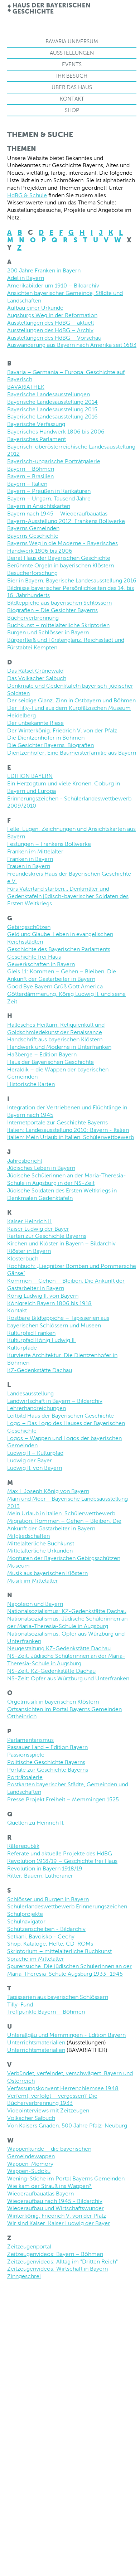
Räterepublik (23, 1846)
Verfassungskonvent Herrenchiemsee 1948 (63, 2088)
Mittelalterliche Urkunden (40, 1551)
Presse (15, 1799)
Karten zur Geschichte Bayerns (46, 1236)
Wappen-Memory (30, 2164)
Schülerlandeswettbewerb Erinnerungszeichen (67, 1906)
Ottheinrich (22, 1716)
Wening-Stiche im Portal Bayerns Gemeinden (66, 2178)
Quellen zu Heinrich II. (35, 1823)
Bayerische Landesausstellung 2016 (52, 416)
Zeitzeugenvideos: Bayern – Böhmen (55, 2254)
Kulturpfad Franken (31, 1333)
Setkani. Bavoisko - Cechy (40, 1936)
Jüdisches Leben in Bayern (41, 1168)
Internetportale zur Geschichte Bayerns (57, 1122)
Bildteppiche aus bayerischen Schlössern (59, 603)
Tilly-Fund (20, 2004)
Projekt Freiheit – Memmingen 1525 (72, 1799)
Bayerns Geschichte (32, 536)
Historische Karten (31, 1084)
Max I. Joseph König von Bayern (48, 1491)
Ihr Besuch (71, 76)
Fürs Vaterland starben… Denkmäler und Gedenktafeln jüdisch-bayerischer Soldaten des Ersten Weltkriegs (68, 896)
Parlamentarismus (30, 1740)
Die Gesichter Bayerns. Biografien (50, 745)
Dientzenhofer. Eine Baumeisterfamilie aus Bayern (71, 753)
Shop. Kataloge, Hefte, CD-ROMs (50, 1944)
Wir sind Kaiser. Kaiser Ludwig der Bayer (58, 2223)
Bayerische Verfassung (36, 424)
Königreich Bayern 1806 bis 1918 (49, 1303)
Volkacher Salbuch (31, 2118)
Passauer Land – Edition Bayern (47, 1747)
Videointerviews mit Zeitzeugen (48, 2110)
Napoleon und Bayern (35, 1604)
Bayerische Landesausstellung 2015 (52, 409)
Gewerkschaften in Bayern (41, 964)
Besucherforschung (32, 573)
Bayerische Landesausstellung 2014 (52, 402)
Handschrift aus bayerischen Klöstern (54, 1039)
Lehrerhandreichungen (36, 1408)
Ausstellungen (72, 53)
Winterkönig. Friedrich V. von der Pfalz (56, 2216)
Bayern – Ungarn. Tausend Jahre (49, 498)
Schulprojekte (25, 1914)
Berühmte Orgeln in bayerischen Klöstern (60, 565)
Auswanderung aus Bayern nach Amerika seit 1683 (71, 345)
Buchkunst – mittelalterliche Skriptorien (58, 625)
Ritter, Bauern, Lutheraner (40, 1876)
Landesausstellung (30, 1393)
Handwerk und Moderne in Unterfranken (59, 1047)
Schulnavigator (26, 1921)
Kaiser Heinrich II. (29, 1221)
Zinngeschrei (24, 2276)
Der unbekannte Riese (35, 723)
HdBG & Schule (27, 195)
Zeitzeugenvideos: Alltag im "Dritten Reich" (62, 2261)
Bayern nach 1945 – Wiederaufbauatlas (57, 513)
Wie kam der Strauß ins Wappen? (49, 2186)
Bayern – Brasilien (30, 476)
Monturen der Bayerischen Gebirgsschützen (63, 1558)
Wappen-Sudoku (28, 2171)
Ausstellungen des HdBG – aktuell (50, 323)
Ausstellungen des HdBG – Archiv (50, 330)
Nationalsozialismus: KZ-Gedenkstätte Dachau (66, 1611)
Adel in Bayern (25, 278)
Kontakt (72, 99)
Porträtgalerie (25, 1777)
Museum (18, 1566)
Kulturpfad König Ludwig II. (41, 1340)
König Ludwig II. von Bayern (42, 1296)
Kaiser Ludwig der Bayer (38, 1229)
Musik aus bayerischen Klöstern (47, 1573)
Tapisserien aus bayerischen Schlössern (57, 1997)
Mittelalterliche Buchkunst (40, 1543)
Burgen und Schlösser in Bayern (48, 632)
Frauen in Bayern (28, 866)
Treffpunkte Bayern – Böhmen (46, 2012)
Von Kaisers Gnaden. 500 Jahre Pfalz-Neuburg (67, 2125)
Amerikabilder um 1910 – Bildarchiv (53, 285)
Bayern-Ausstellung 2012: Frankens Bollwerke (66, 521)
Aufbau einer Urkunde (35, 308)
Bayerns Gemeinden (33, 528)
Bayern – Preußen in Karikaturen (49, 491)
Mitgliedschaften (28, 1536)
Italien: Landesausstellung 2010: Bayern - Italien (68, 1130)
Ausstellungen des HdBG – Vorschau (54, 338)
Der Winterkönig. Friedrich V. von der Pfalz (62, 730)
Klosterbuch (22, 1258)
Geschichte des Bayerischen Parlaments (58, 949)
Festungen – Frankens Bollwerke (49, 844)
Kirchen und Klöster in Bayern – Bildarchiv (61, 1243)
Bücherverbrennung (33, 618)
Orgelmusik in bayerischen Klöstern (53, 1702)
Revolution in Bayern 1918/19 (44, 1868)
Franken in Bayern (30, 859)
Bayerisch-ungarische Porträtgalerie (53, 461)
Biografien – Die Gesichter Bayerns (52, 610)
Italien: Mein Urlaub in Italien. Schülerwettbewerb (70, 1137)
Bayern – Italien (27, 484)
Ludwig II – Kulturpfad (35, 1453)
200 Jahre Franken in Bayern (44, 270)
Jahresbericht (24, 1161)
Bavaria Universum (71, 41)
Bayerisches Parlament (36, 439)
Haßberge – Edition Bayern (42, 1054)
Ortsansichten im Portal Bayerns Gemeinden (64, 1709)
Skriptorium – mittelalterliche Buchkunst (59, 1951)
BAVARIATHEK (25, 387)
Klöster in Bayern (29, 1251)
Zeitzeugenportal (29, 2246)
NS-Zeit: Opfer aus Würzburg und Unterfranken (68, 1678)
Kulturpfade (22, 1348)
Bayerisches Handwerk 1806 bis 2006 (56, 431)
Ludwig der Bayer (29, 1460)
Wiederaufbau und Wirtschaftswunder (55, 2208)
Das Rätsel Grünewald (35, 671)
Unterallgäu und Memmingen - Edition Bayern (66, 2035)
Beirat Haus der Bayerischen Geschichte (58, 558)
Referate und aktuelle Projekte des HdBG (59, 1853)
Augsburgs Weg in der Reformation (52, 315)
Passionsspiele (25, 1755)
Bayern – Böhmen (30, 469)
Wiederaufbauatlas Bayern (40, 2193)
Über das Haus (72, 87)
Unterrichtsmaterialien (36, 2042)
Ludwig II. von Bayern (34, 1468)
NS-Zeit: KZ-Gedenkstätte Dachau (51, 1671)
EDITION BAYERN (30, 776)
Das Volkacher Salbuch (36, 678)
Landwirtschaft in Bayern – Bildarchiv (54, 1401)
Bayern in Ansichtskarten (38, 506)
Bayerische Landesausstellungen (48, 394)
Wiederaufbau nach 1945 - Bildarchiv (54, 2201)
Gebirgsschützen (28, 927)
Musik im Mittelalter (32, 1581)
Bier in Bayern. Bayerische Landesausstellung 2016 (71, 580)
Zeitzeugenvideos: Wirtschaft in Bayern (57, 2269)
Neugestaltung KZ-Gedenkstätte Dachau (59, 1648)
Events (72, 64)
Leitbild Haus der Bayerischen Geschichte (60, 1416)
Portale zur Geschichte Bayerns (47, 1770)
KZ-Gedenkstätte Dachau (39, 1370)
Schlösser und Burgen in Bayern (48, 1899)
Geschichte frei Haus (34, 957)
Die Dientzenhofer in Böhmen (46, 738)
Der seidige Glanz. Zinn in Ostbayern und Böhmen (71, 700)
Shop (72, 110)
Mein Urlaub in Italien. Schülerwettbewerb (61, 1513)
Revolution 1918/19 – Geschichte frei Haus (62, 1861)
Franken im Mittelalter (35, 851)
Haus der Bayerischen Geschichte (50, 1062)
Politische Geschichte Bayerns (46, 1762)
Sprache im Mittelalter (35, 1959)
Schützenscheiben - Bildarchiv (46, 1929)
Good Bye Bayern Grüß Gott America (55, 986)
